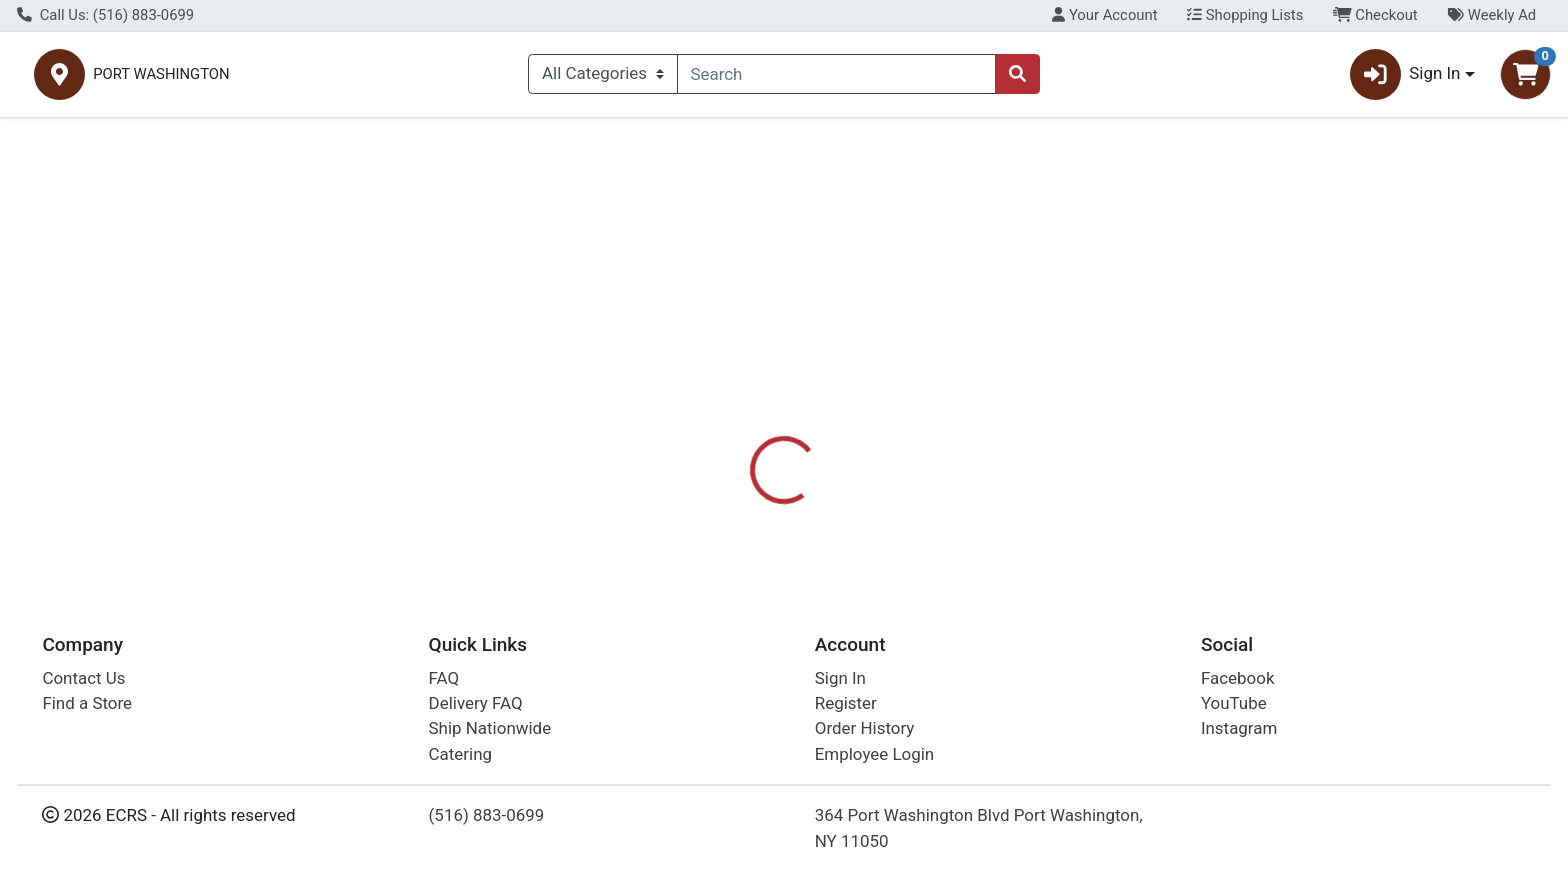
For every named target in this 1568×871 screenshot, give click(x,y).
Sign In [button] (1405, 78)
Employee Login (874, 754)
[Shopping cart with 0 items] (1525, 78)
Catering (460, 754)
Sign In (840, 678)
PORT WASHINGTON (376, 78)
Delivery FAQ (476, 703)
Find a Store (87, 703)
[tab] (709, 397)
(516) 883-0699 (487, 816)
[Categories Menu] (602, 78)
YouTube (1234, 703)
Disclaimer (803, 398)
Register (846, 703)
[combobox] (837, 78)
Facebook (1238, 678)
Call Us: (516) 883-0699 (105, 15)
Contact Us (83, 678)
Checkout (1375, 15)
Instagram (1239, 729)
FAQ (444, 678)
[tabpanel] (1110, 486)
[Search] (837, 78)
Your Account (1104, 15)
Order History (865, 729)
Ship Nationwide (490, 729)
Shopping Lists (1245, 15)
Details (709, 398)
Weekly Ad (1491, 15)
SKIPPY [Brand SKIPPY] (893, 477)
